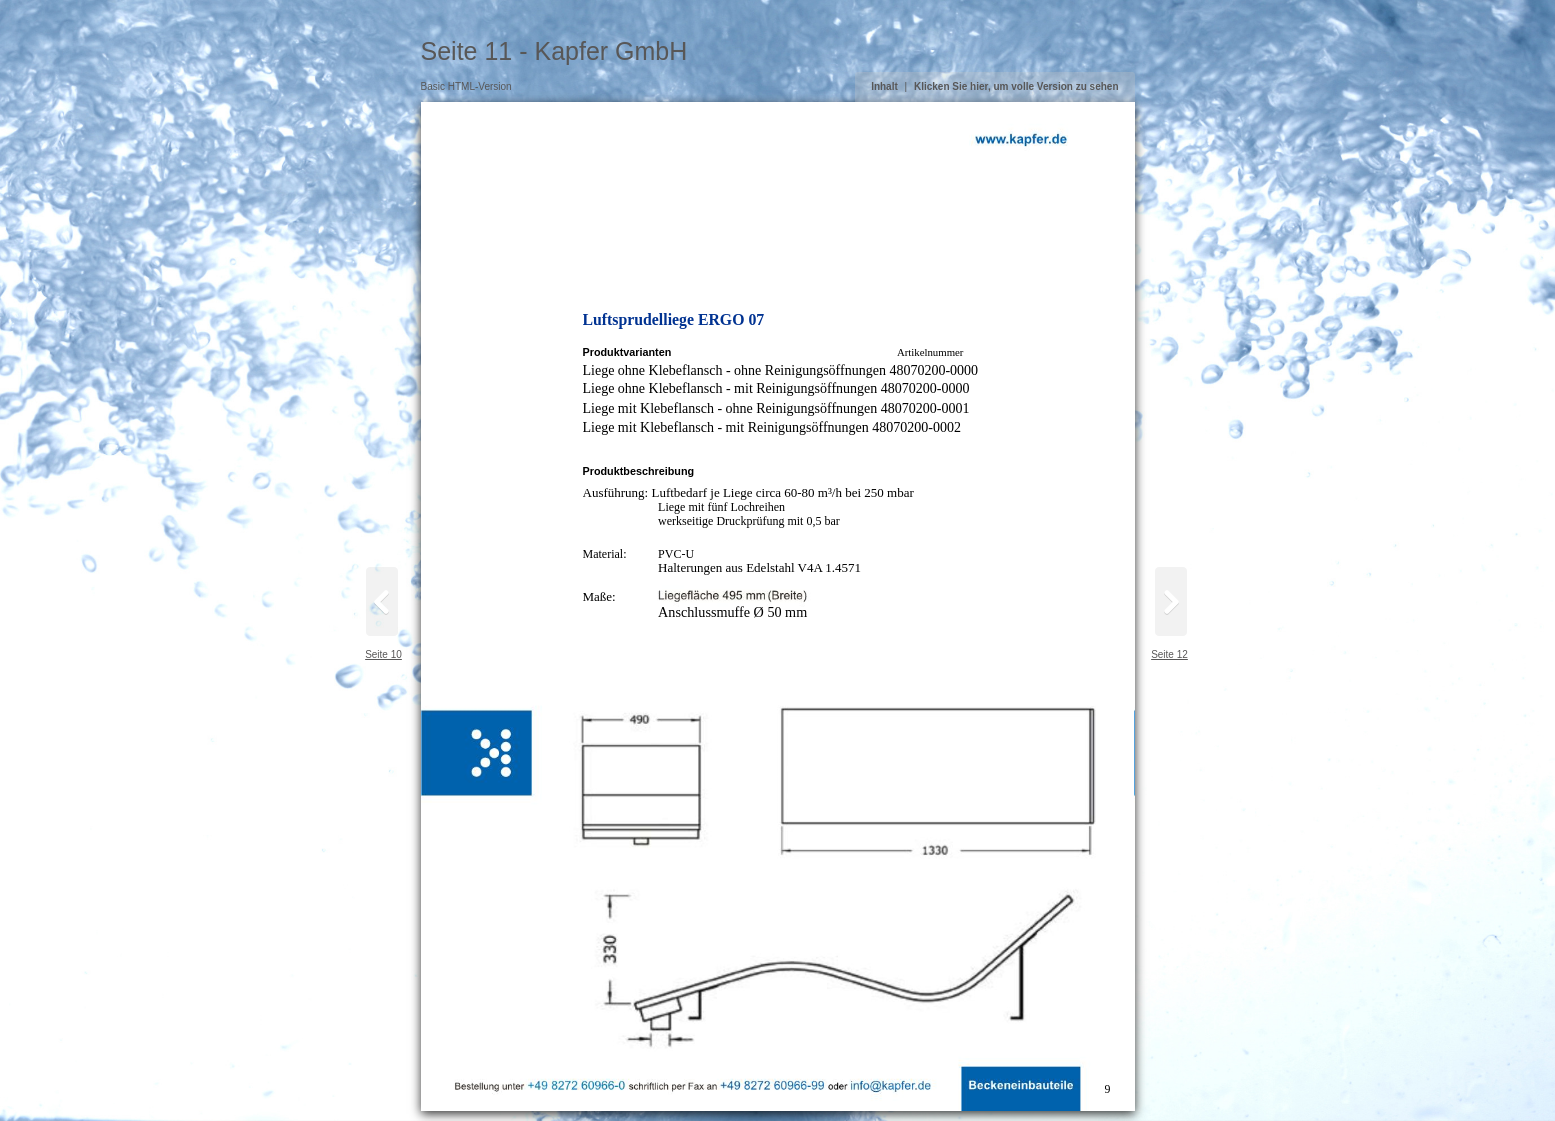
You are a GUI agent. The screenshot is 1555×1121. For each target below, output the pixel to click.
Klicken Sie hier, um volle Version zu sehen (1016, 86)
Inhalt (884, 86)
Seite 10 (383, 654)
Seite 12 (1169, 654)
